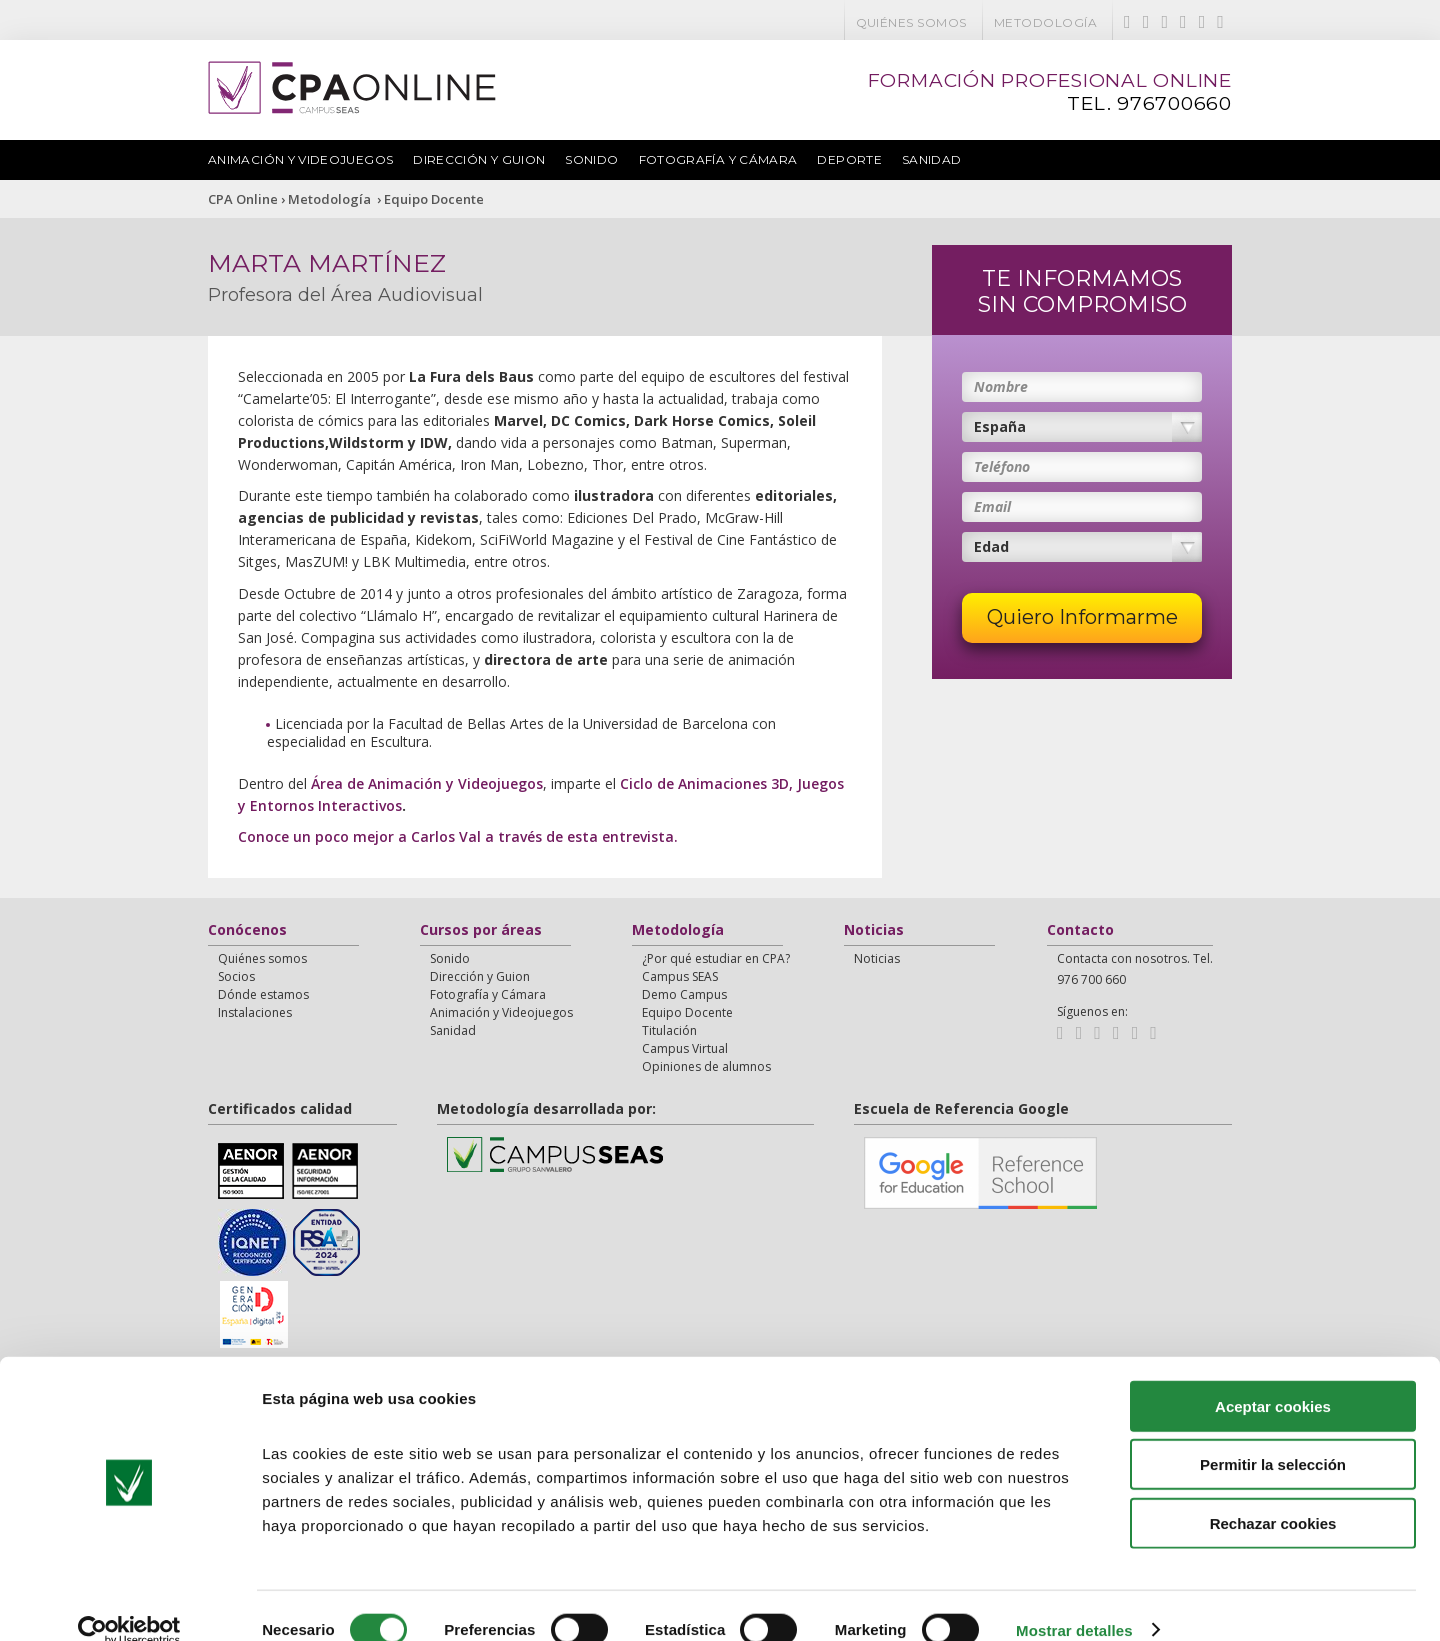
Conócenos (247, 931)
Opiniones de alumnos (706, 1066)
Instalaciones (255, 1012)
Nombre (1001, 386)
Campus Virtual (685, 1048)
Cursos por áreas (481, 931)
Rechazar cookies (1273, 1494)
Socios (236, 976)
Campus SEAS (680, 976)
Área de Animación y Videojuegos (427, 783)
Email (992, 506)
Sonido (591, 159)
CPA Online (243, 199)
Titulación (669, 1030)
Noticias (874, 931)
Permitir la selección (1273, 1436)
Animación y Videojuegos (300, 159)
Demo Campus (684, 994)
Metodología (1045, 22)
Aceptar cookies (1273, 1377)
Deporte (849, 159)
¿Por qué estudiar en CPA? (716, 958)
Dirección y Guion (479, 159)
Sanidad (932, 159)
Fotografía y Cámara (718, 159)
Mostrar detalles (1074, 1601)
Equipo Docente (434, 199)
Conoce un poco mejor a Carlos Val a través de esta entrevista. (458, 836)
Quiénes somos (911, 22)
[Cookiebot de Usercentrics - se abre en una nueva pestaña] (129, 1602)
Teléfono (1002, 466)
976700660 (1174, 103)
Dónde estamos (263, 994)
